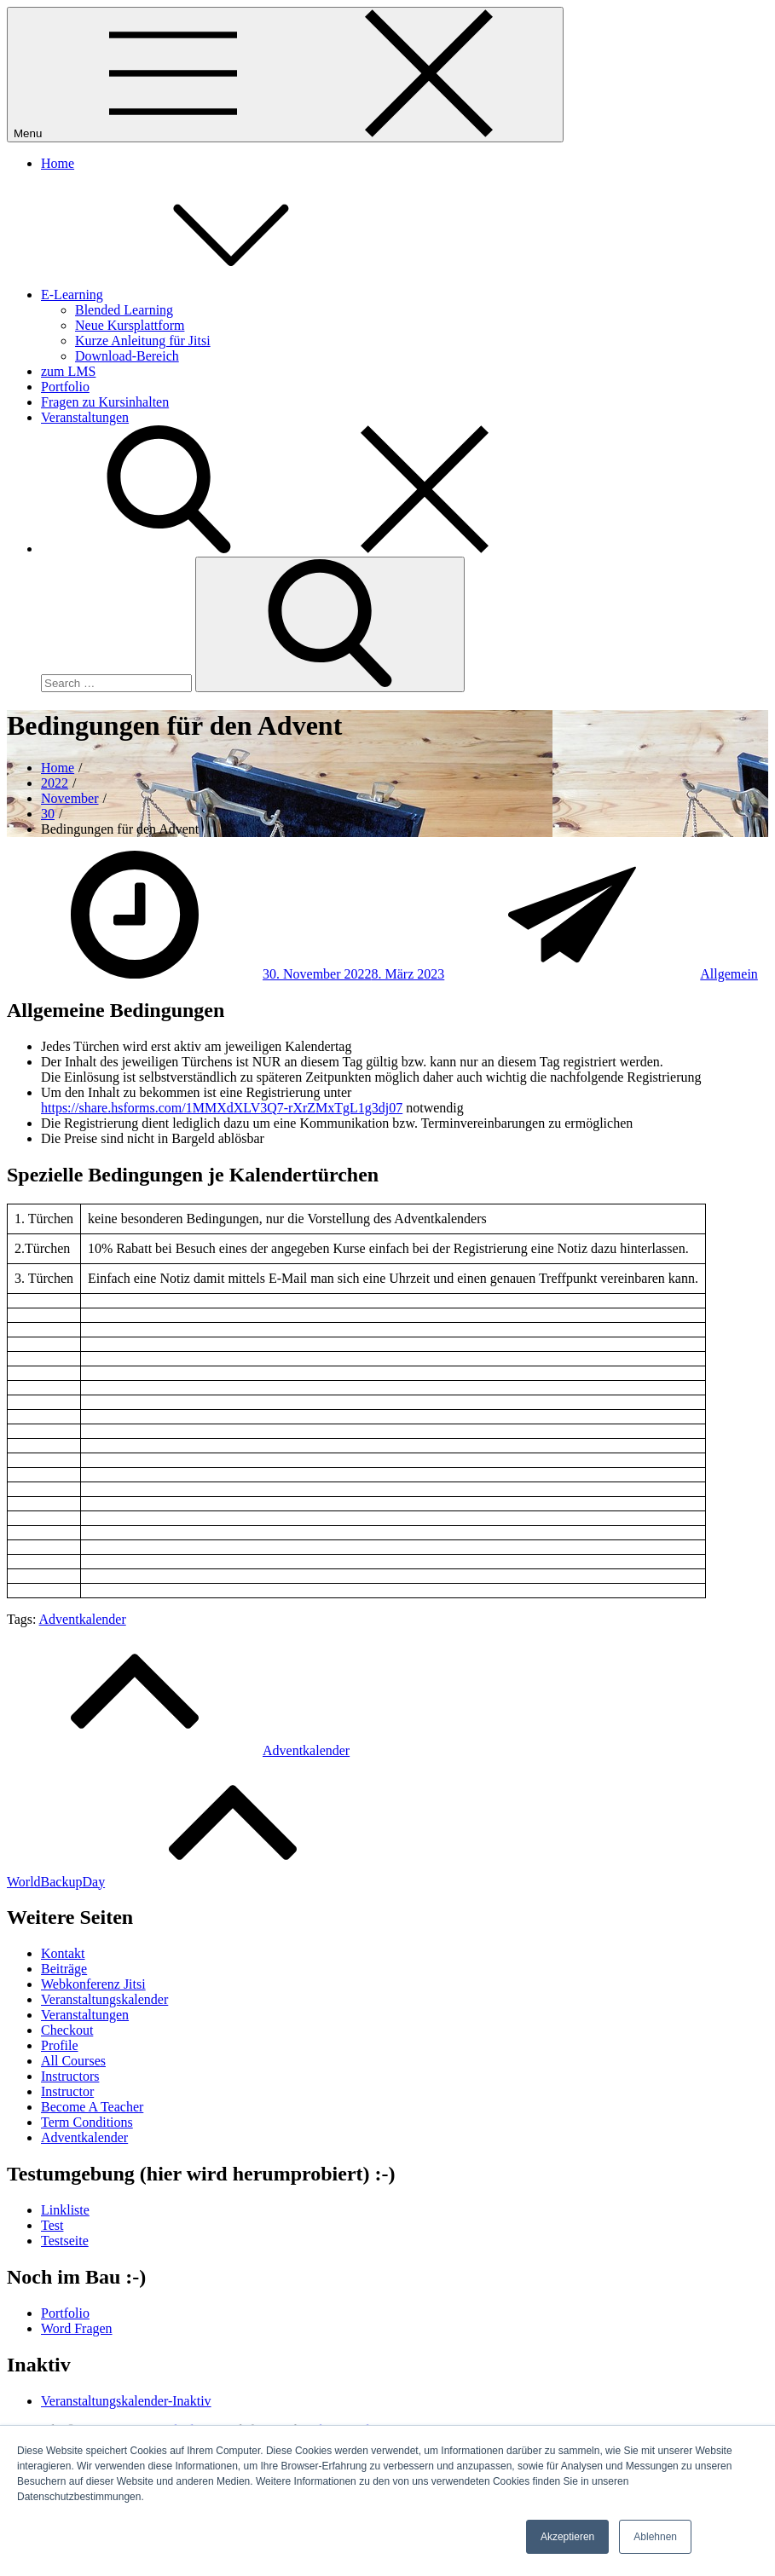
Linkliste (65, 2210)
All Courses (73, 2060)
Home (57, 163)
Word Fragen (77, 2328)
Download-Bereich (127, 356)
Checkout (67, 2030)
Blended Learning (124, 310)
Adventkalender (82, 1619)
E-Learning (200, 294)
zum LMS (68, 371)
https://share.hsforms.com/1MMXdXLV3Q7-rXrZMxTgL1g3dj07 (221, 1107)
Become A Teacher (92, 2106)
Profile (59, 2045)
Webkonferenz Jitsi (93, 1984)
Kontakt (63, 1953)
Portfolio (65, 386)
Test (52, 2225)
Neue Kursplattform (129, 325)
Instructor (67, 2091)
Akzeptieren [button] (567, 2537)
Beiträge (64, 1968)
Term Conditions (87, 2122)
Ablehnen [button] (655, 2537)
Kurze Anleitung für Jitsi (143, 340)
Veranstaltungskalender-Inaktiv (126, 2401)
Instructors (70, 2076)
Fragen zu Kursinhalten (105, 402)
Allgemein (729, 974)
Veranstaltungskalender (104, 1999)
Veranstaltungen (85, 417)
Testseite (65, 2240)
